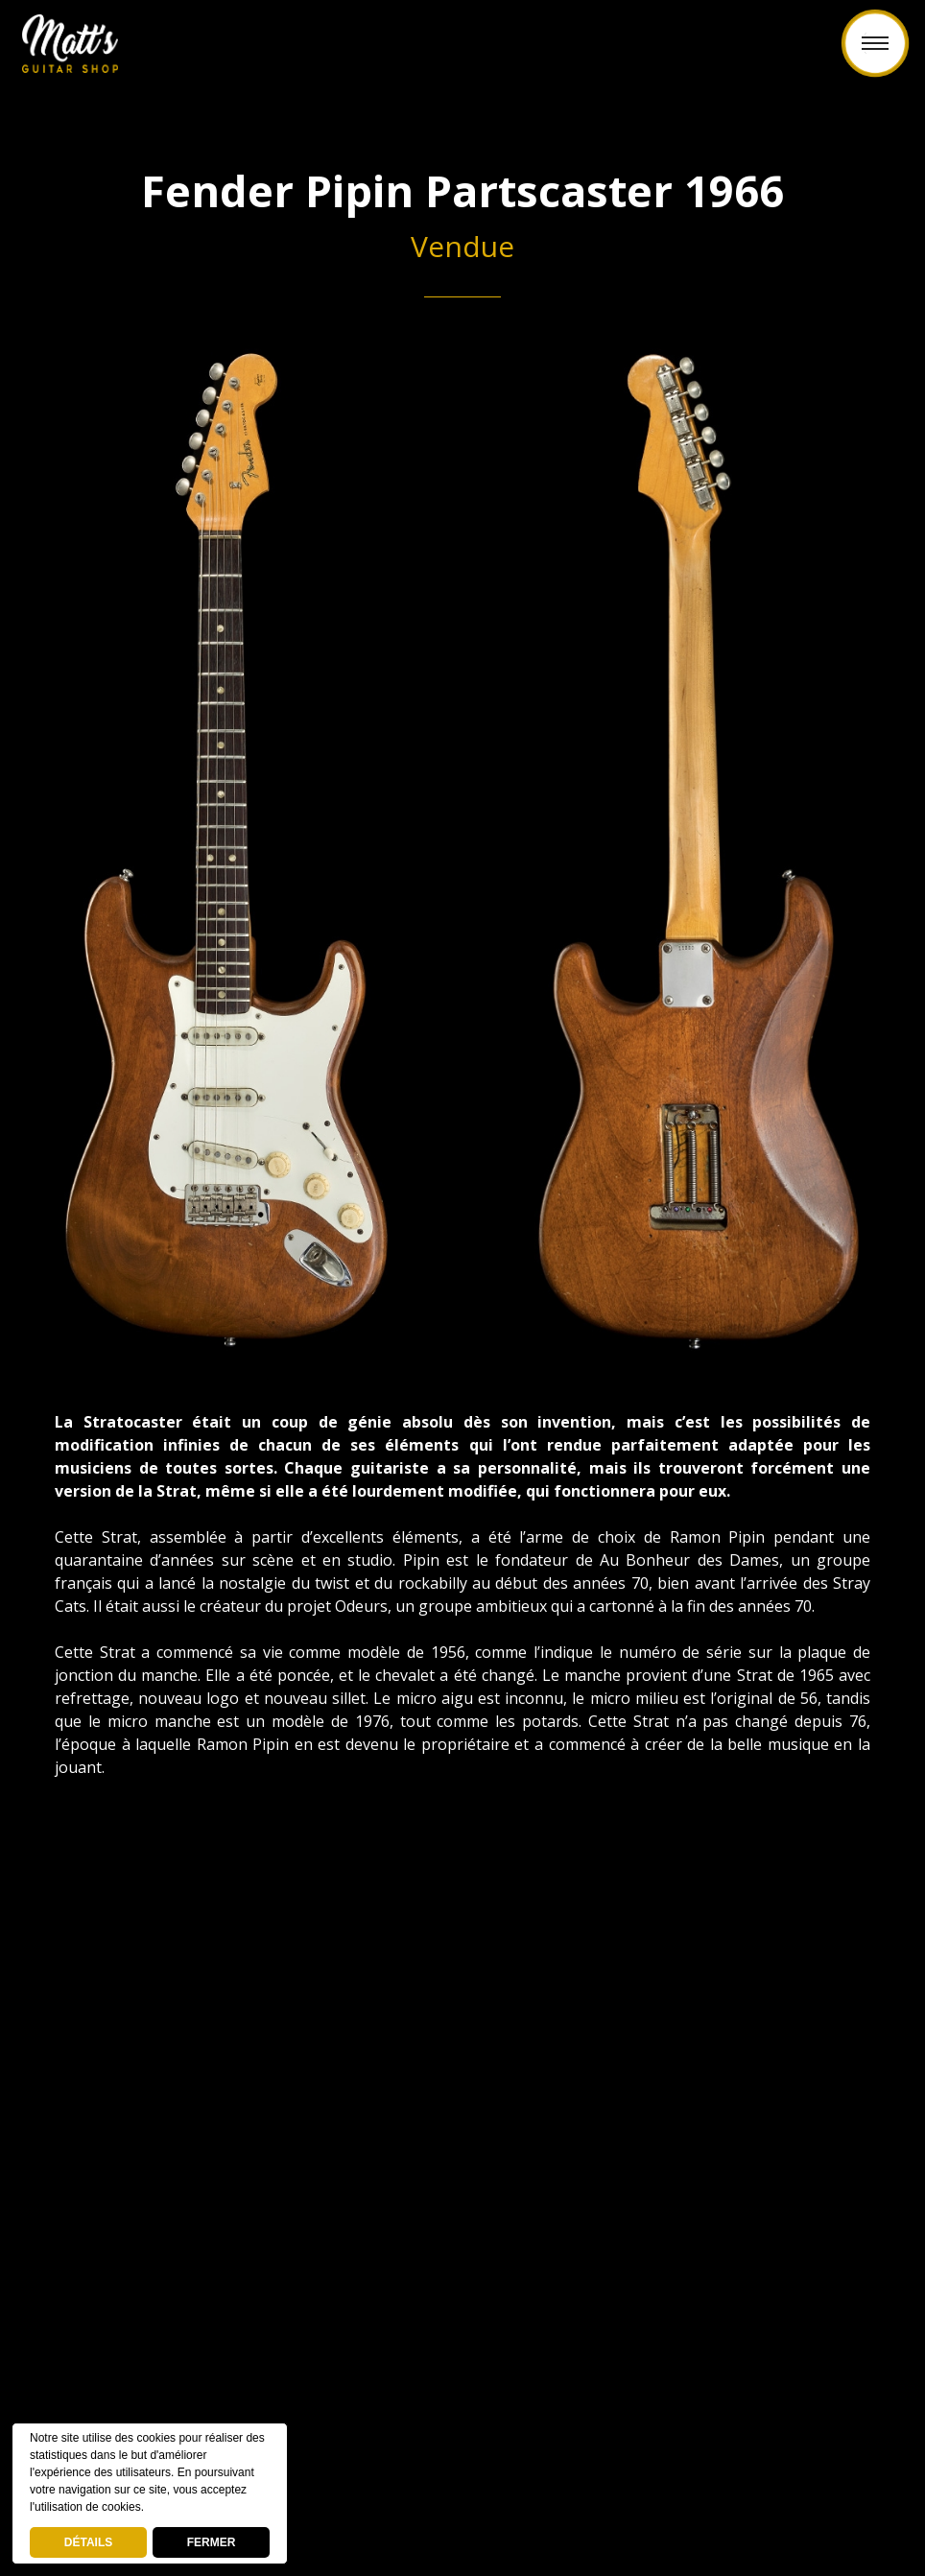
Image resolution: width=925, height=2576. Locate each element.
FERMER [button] (211, 2542)
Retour (462, 54)
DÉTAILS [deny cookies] (88, 2542)
